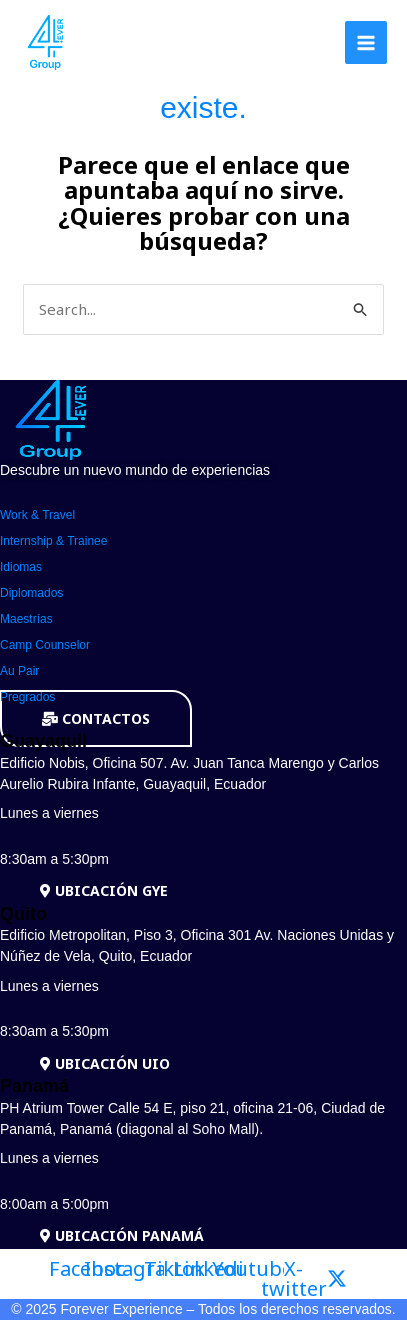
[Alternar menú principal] (366, 42)
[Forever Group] (47, 42)
